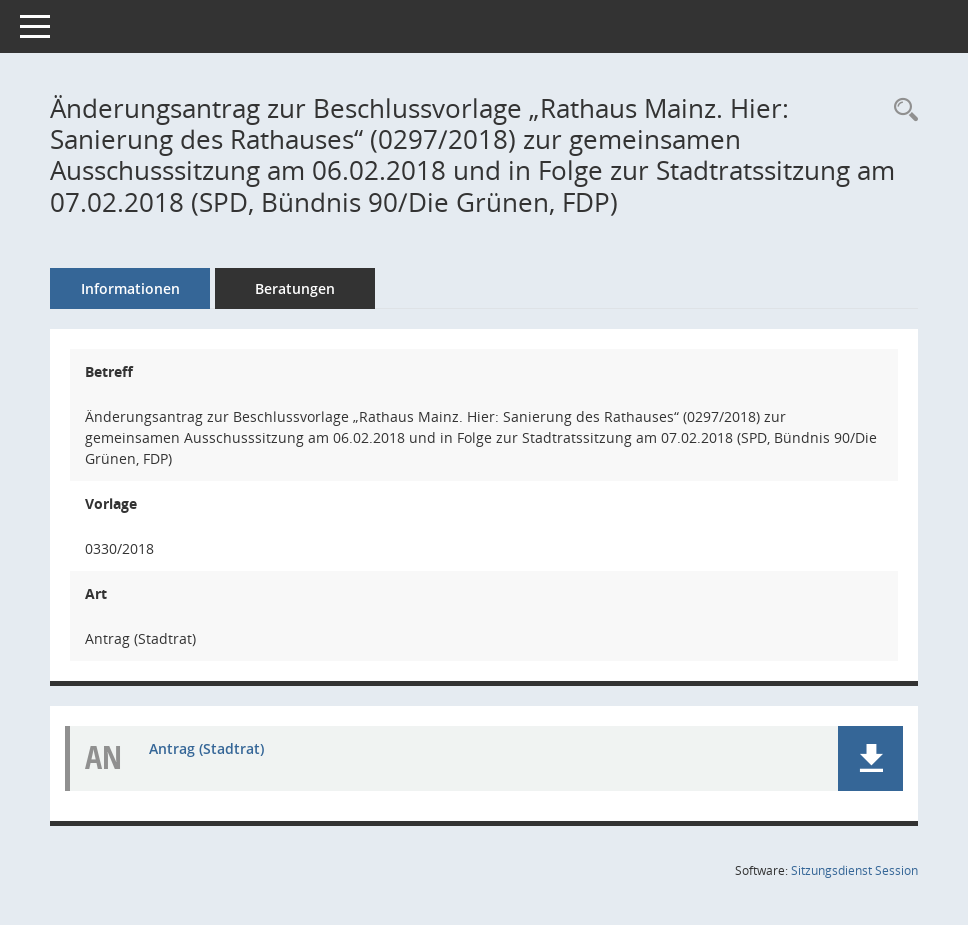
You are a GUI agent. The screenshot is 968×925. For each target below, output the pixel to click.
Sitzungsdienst (854, 870)
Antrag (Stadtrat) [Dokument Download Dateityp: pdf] (206, 748)
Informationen (130, 288)
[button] (870, 758)
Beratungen (295, 288)
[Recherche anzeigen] (901, 110)
